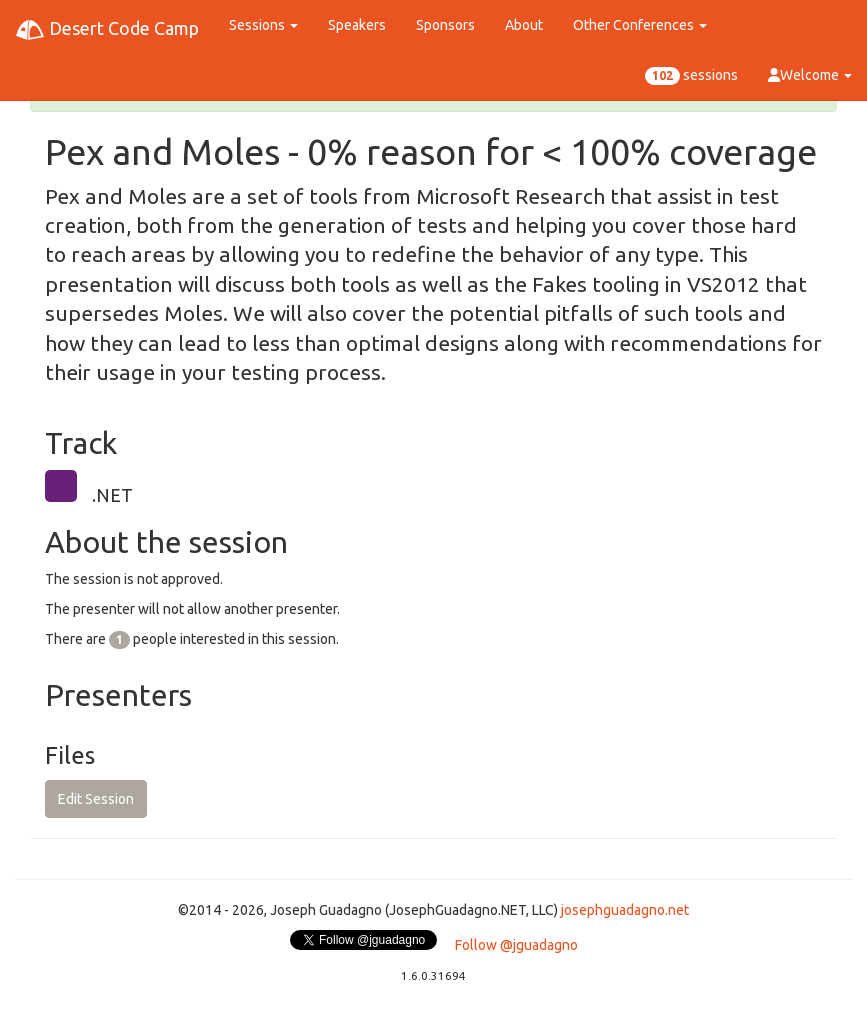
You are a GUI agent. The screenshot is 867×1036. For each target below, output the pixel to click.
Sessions (263, 25)
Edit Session (96, 799)
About (524, 25)
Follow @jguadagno (516, 945)
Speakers (357, 25)
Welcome (810, 75)
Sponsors (445, 25)
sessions (691, 76)
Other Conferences (640, 25)
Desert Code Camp (107, 30)
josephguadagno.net (625, 910)
